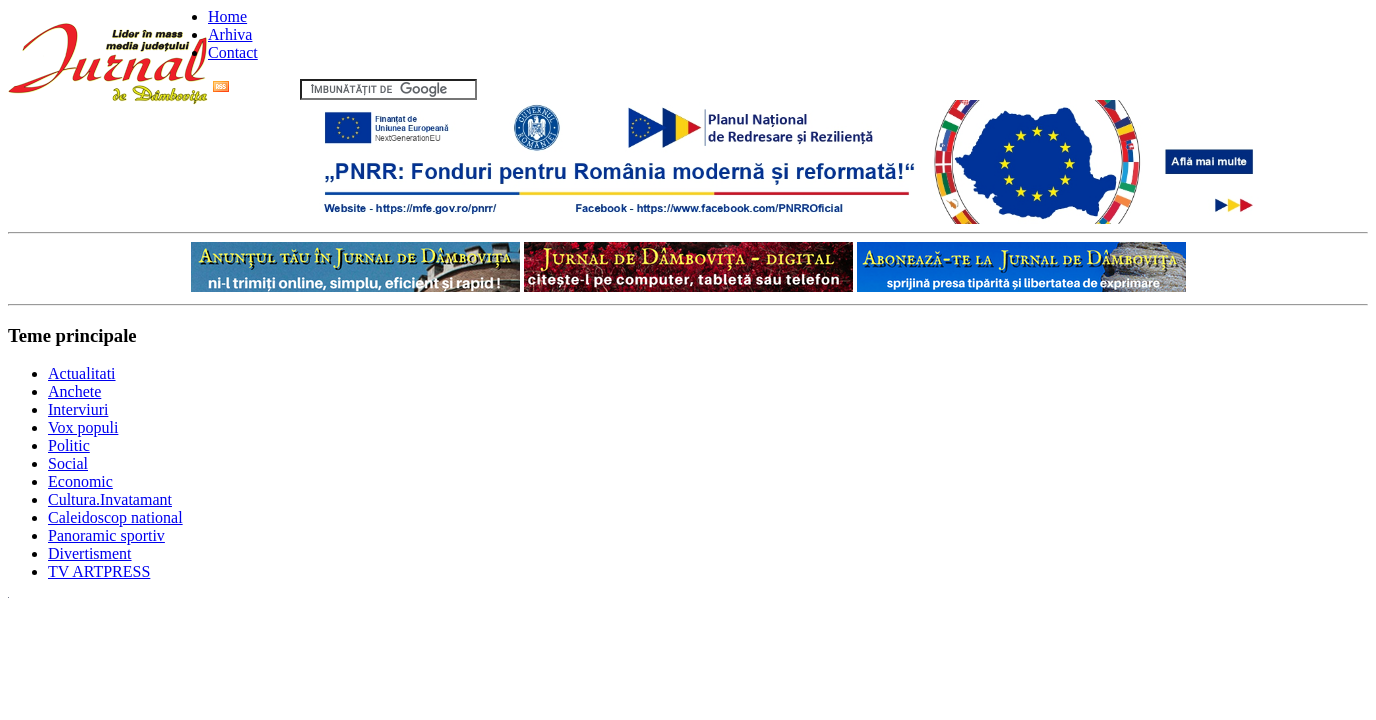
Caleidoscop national (115, 517)
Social (68, 463)
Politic (69, 445)
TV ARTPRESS (99, 571)
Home (227, 16)
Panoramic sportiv (106, 535)
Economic (80, 481)
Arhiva (230, 34)
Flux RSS (254, 88)
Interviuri (78, 409)
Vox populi (83, 427)
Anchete (74, 391)
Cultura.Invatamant (110, 499)
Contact (233, 52)
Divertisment (90, 553)
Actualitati (82, 373)
